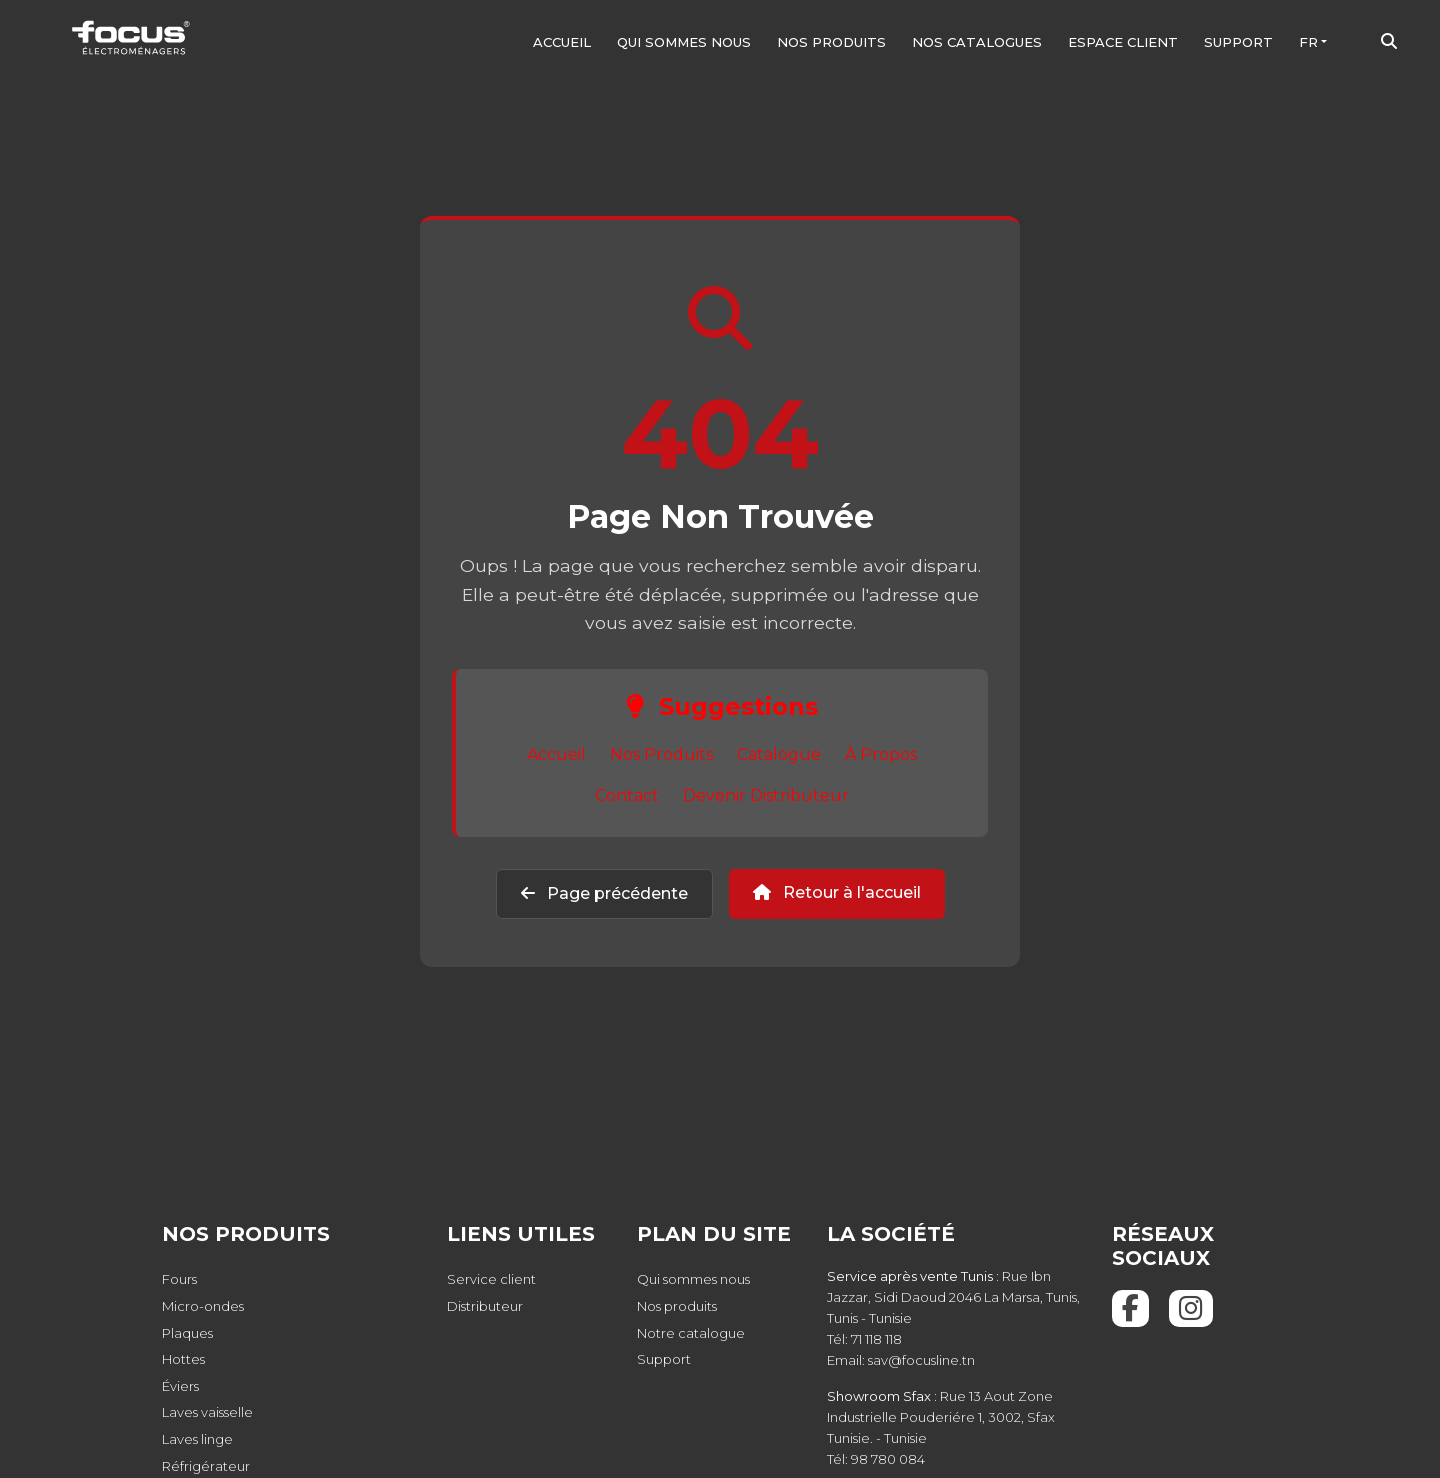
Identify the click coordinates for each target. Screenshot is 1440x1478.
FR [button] (1308, 42)
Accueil (562, 42)
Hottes (183, 1359)
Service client (491, 1279)
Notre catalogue (691, 1333)
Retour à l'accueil (837, 892)
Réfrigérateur (206, 1466)
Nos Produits (661, 754)
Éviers (180, 1386)
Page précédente (604, 893)
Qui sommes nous (684, 42)
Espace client (1123, 42)
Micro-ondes (203, 1306)
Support (1238, 42)
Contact (627, 795)
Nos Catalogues (977, 42)
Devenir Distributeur (766, 795)
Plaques (187, 1333)
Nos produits (831, 42)
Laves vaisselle (207, 1412)
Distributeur (485, 1306)
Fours (179, 1279)
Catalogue (779, 754)
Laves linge (197, 1439)
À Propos (881, 754)
